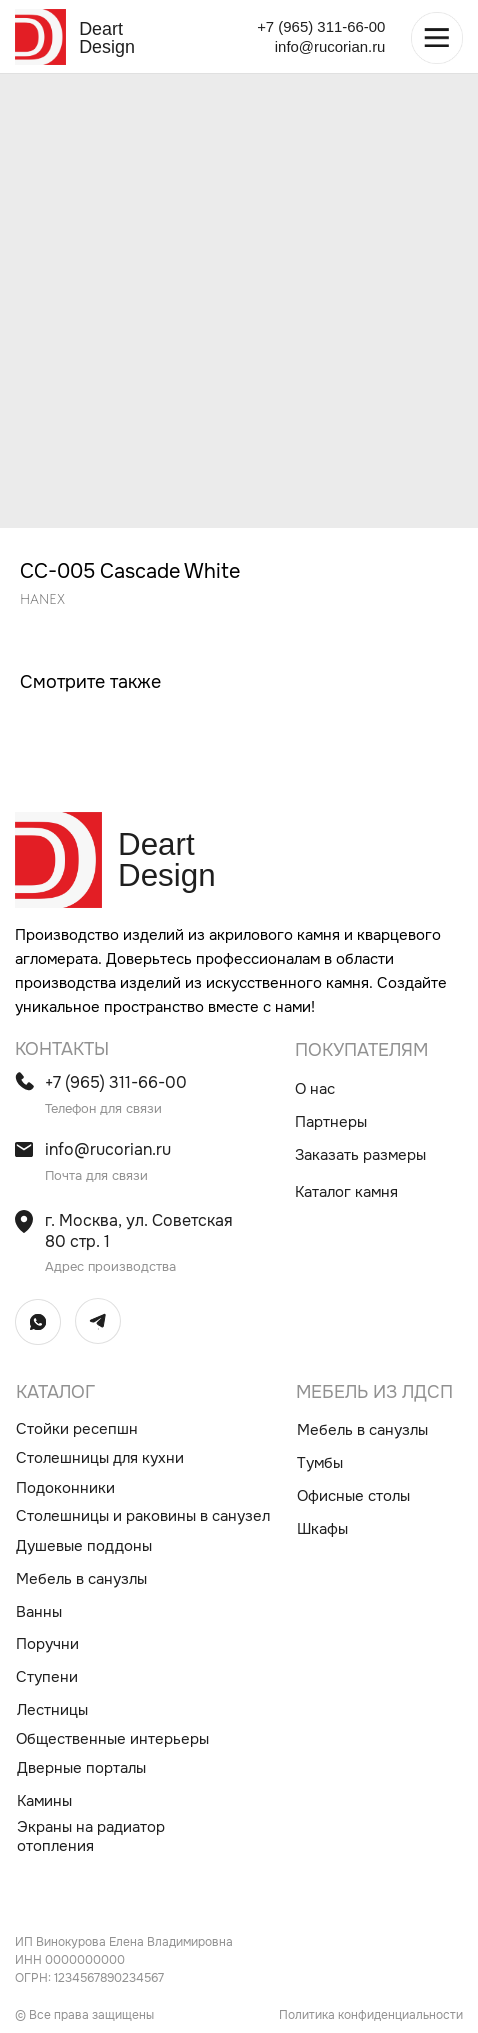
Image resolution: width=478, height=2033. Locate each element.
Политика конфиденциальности (371, 2015)
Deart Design (107, 38)
